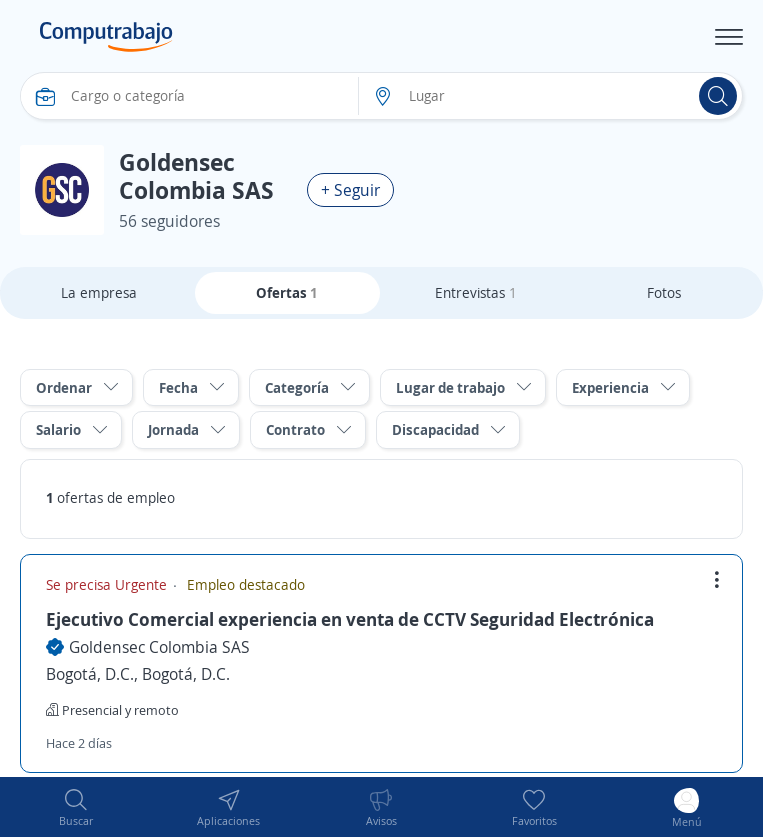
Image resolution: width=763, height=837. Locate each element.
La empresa (99, 292)
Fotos (664, 292)
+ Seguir (350, 190)
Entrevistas (476, 292)
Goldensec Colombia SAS (159, 647)
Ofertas (287, 292)
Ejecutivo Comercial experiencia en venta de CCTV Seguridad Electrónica (350, 619)
